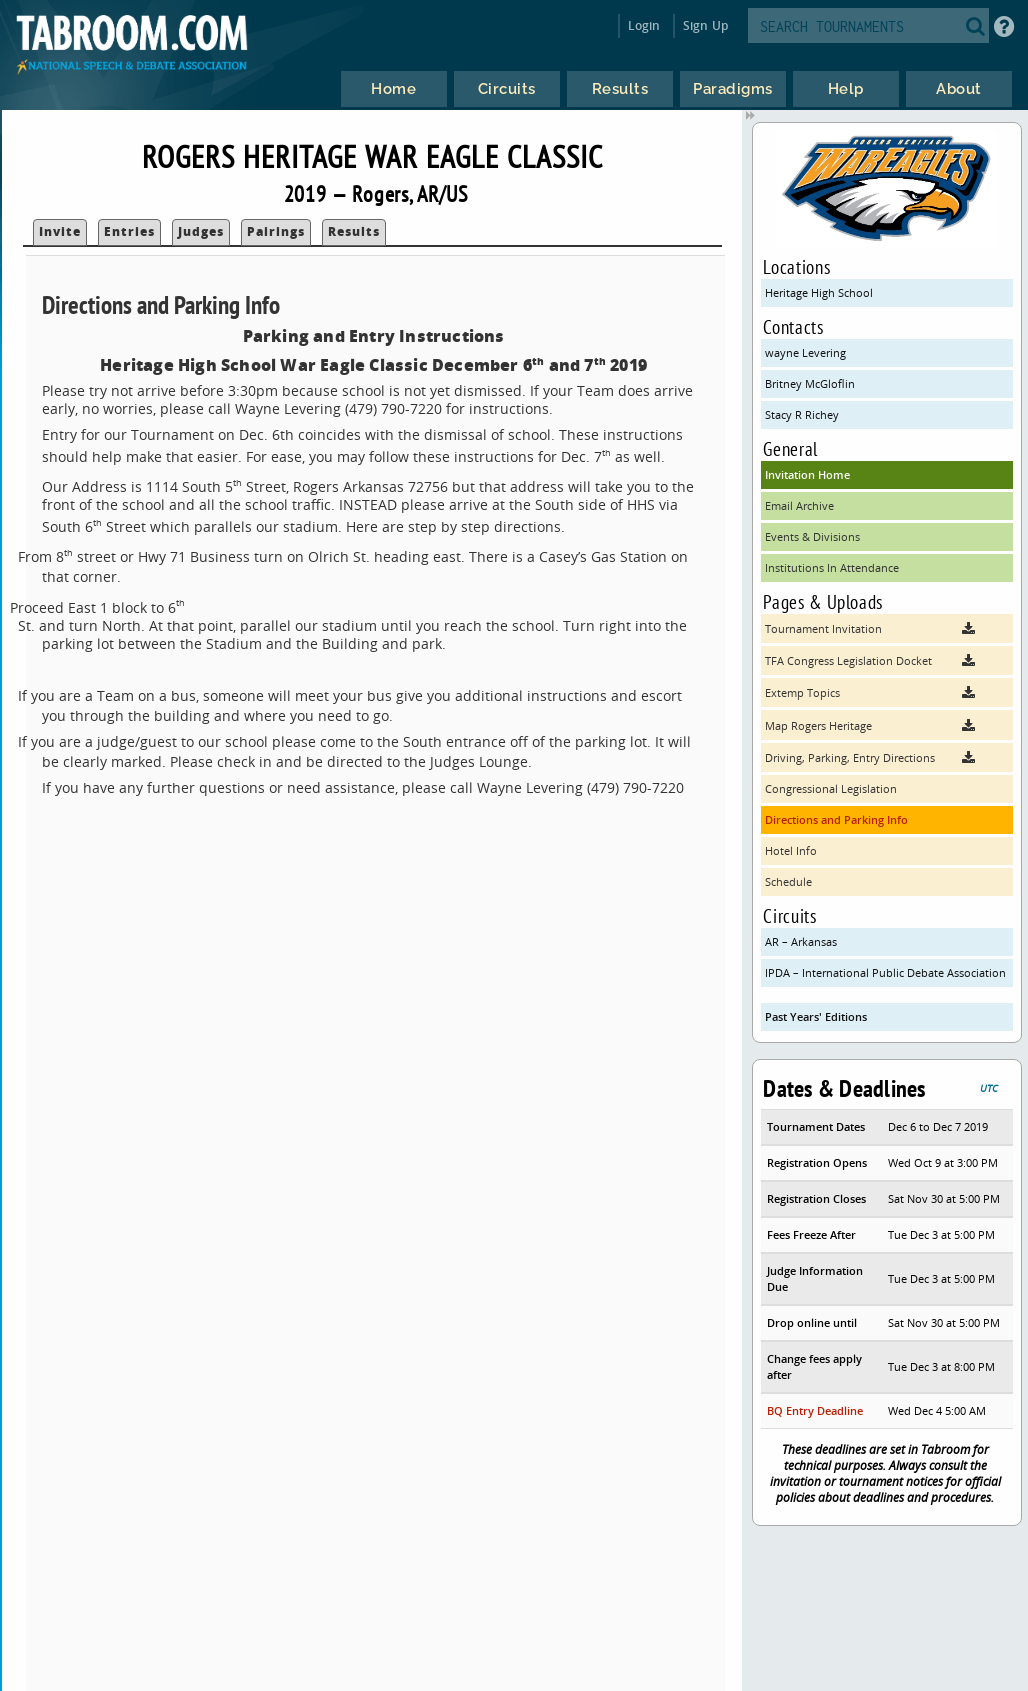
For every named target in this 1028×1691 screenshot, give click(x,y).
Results (354, 231)
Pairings (276, 231)
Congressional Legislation (831, 788)
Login (644, 25)
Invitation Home (807, 474)
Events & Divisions (812, 536)
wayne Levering (805, 352)
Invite (60, 231)
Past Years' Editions (816, 1016)
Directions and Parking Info (836, 819)
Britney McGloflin (810, 383)
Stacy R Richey (802, 414)
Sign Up (705, 25)
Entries (129, 231)
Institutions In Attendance (832, 567)
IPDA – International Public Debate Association (885, 972)
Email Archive (799, 505)
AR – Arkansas (801, 941)
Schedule (788, 881)
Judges (201, 231)
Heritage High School (819, 292)
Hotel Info (791, 850)
